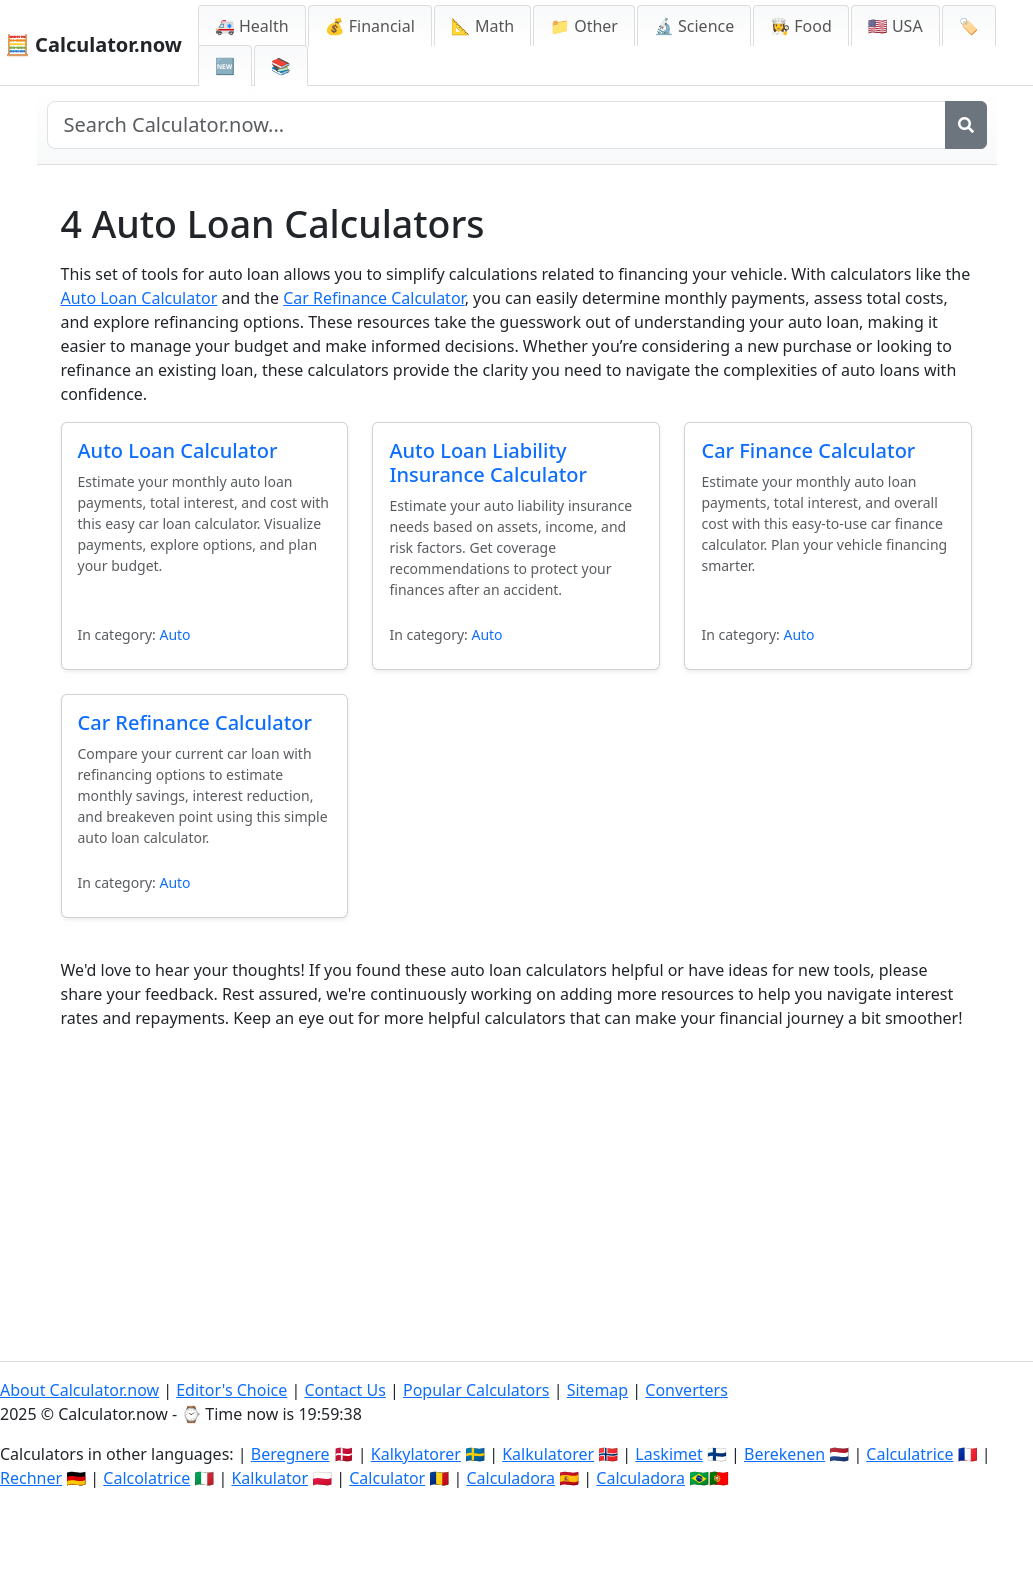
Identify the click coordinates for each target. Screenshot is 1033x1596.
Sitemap (598, 1390)
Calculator (387, 1478)
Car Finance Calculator (808, 450)
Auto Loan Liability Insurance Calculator (488, 462)
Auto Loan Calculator (139, 298)
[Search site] (496, 125)
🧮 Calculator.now (93, 44)
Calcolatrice (146, 1478)
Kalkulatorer (548, 1454)
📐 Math (482, 26)
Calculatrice (909, 1454)
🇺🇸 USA (895, 26)
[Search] (966, 125)
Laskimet (668, 1454)
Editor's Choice (231, 1390)
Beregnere (290, 1454)
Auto (174, 634)
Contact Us (344, 1390)
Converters (686, 1390)
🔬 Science (694, 26)
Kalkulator (269, 1478)
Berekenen (784, 1454)
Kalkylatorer (416, 1454)
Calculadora (510, 1478)
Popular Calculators (476, 1390)
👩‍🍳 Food (801, 26)
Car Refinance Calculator (373, 298)
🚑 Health (252, 26)
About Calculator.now (79, 1390)
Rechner (31, 1478)
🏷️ (969, 26)
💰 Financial (370, 26)
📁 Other (584, 26)
